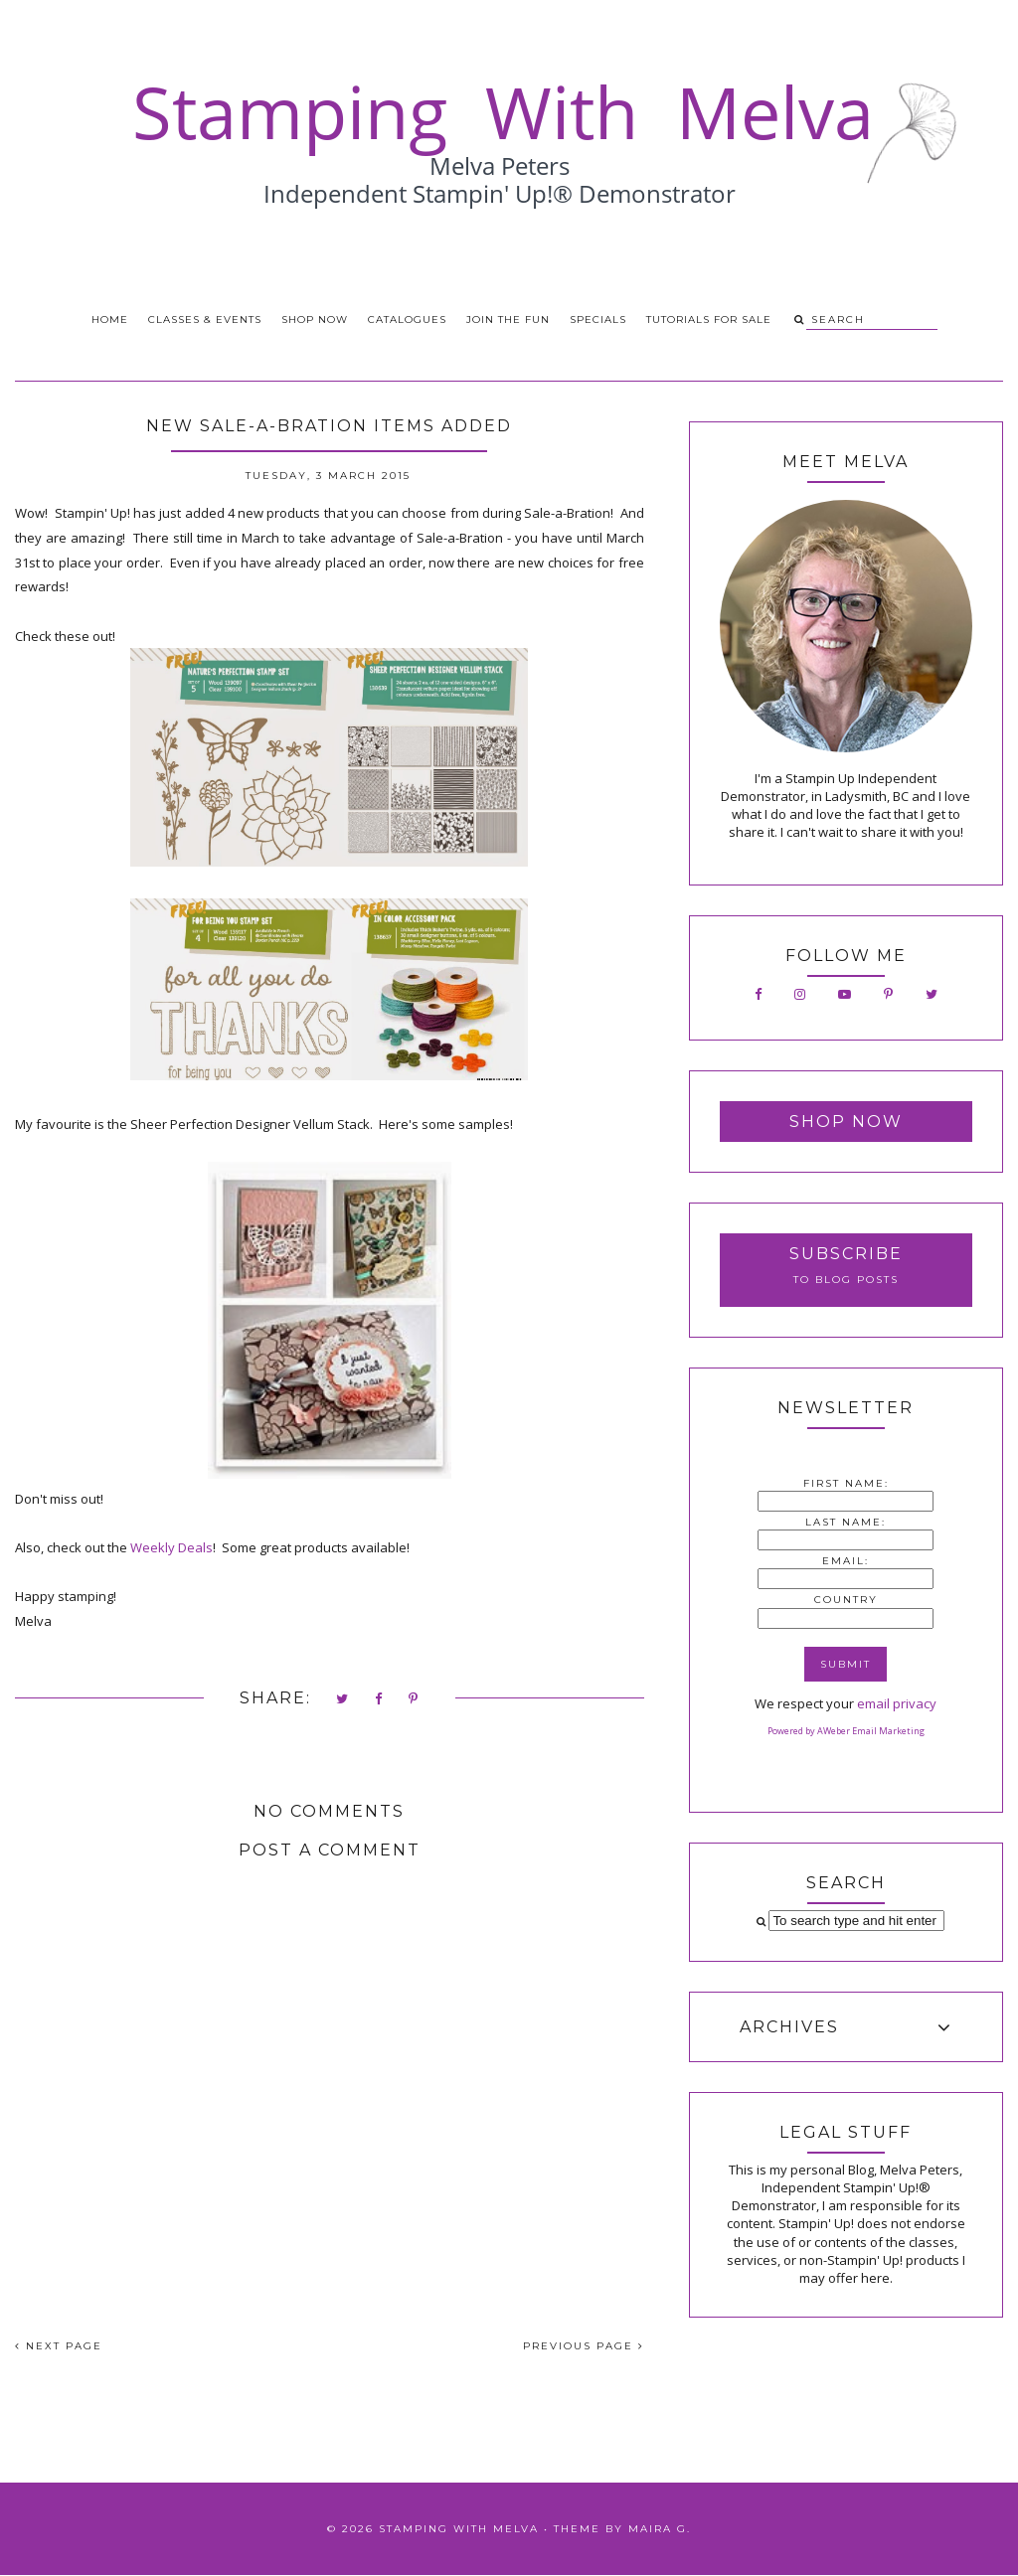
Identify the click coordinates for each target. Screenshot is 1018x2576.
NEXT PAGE (58, 2345)
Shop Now (314, 319)
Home (109, 319)
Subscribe (846, 1253)
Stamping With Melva (459, 2528)
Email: (845, 1560)
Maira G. (659, 2528)
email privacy (896, 1703)
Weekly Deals (171, 1547)
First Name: (846, 1483)
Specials (598, 319)
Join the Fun (508, 319)
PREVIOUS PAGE (583, 2345)
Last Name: (845, 1522)
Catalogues (407, 319)
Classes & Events (204, 319)
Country (846, 1599)
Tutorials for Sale (708, 319)
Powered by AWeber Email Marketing (846, 1730)
